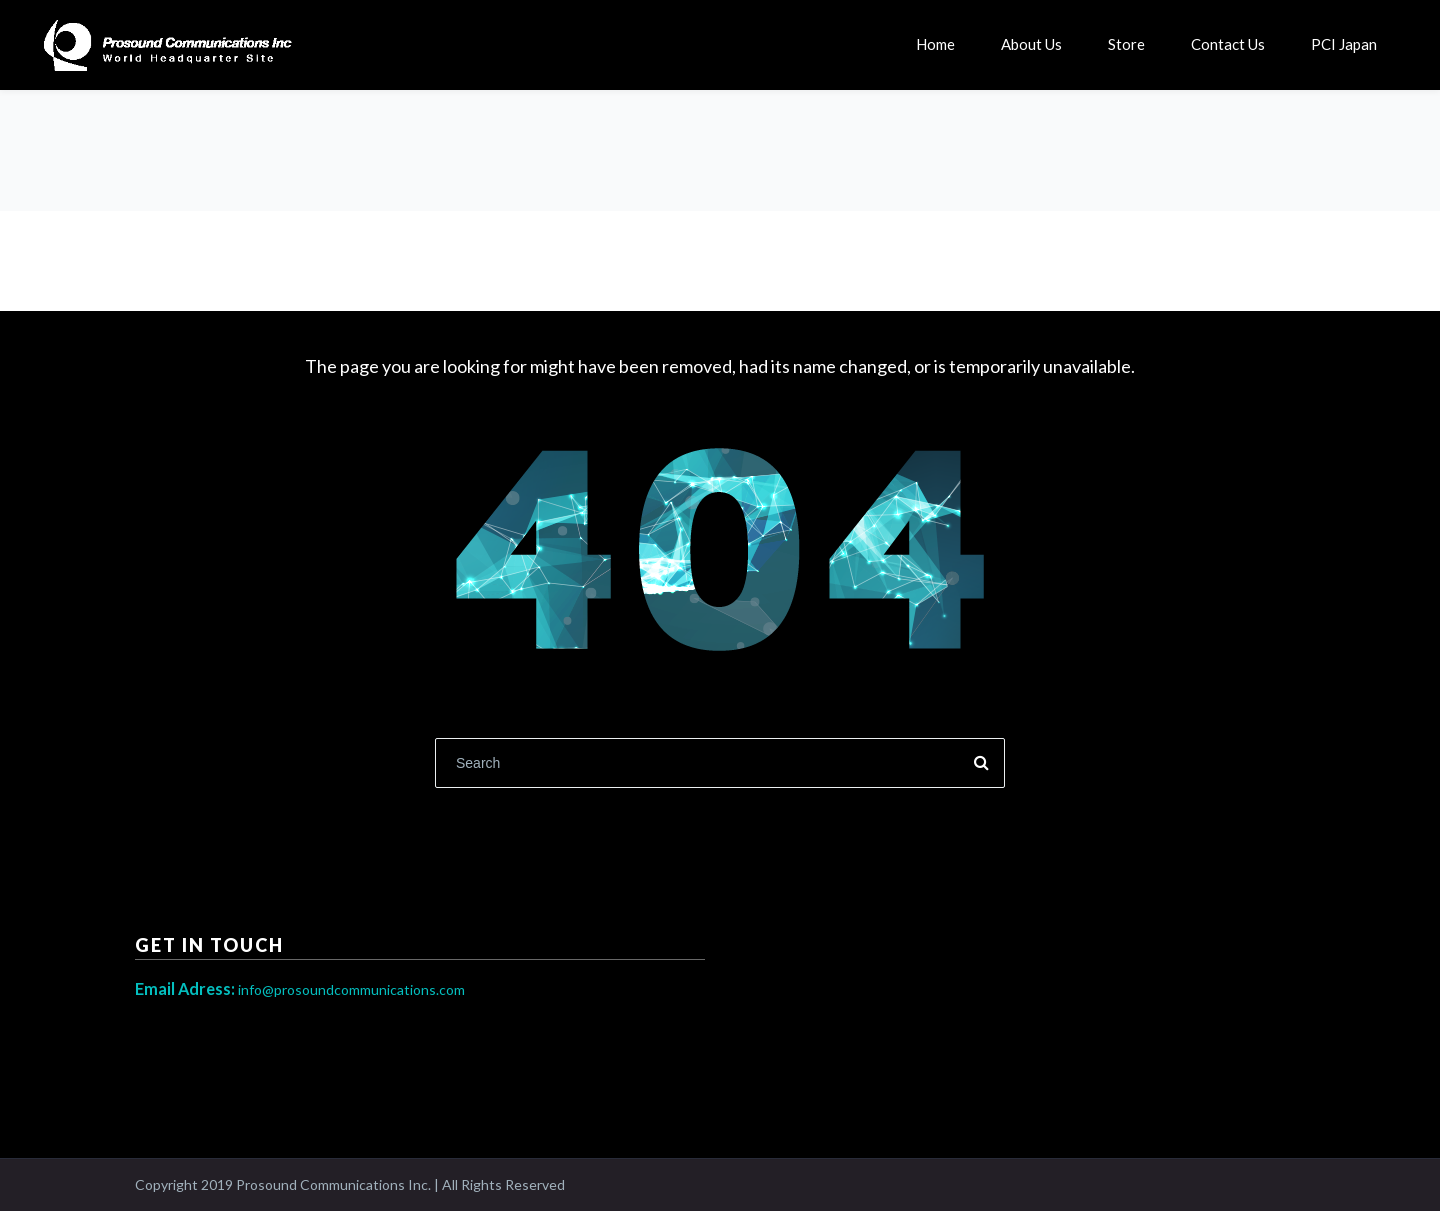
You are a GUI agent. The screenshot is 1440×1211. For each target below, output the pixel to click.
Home (935, 44)
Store (1126, 44)
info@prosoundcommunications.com (300, 989)
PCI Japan (1344, 44)
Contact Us (1228, 44)
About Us (1031, 44)
